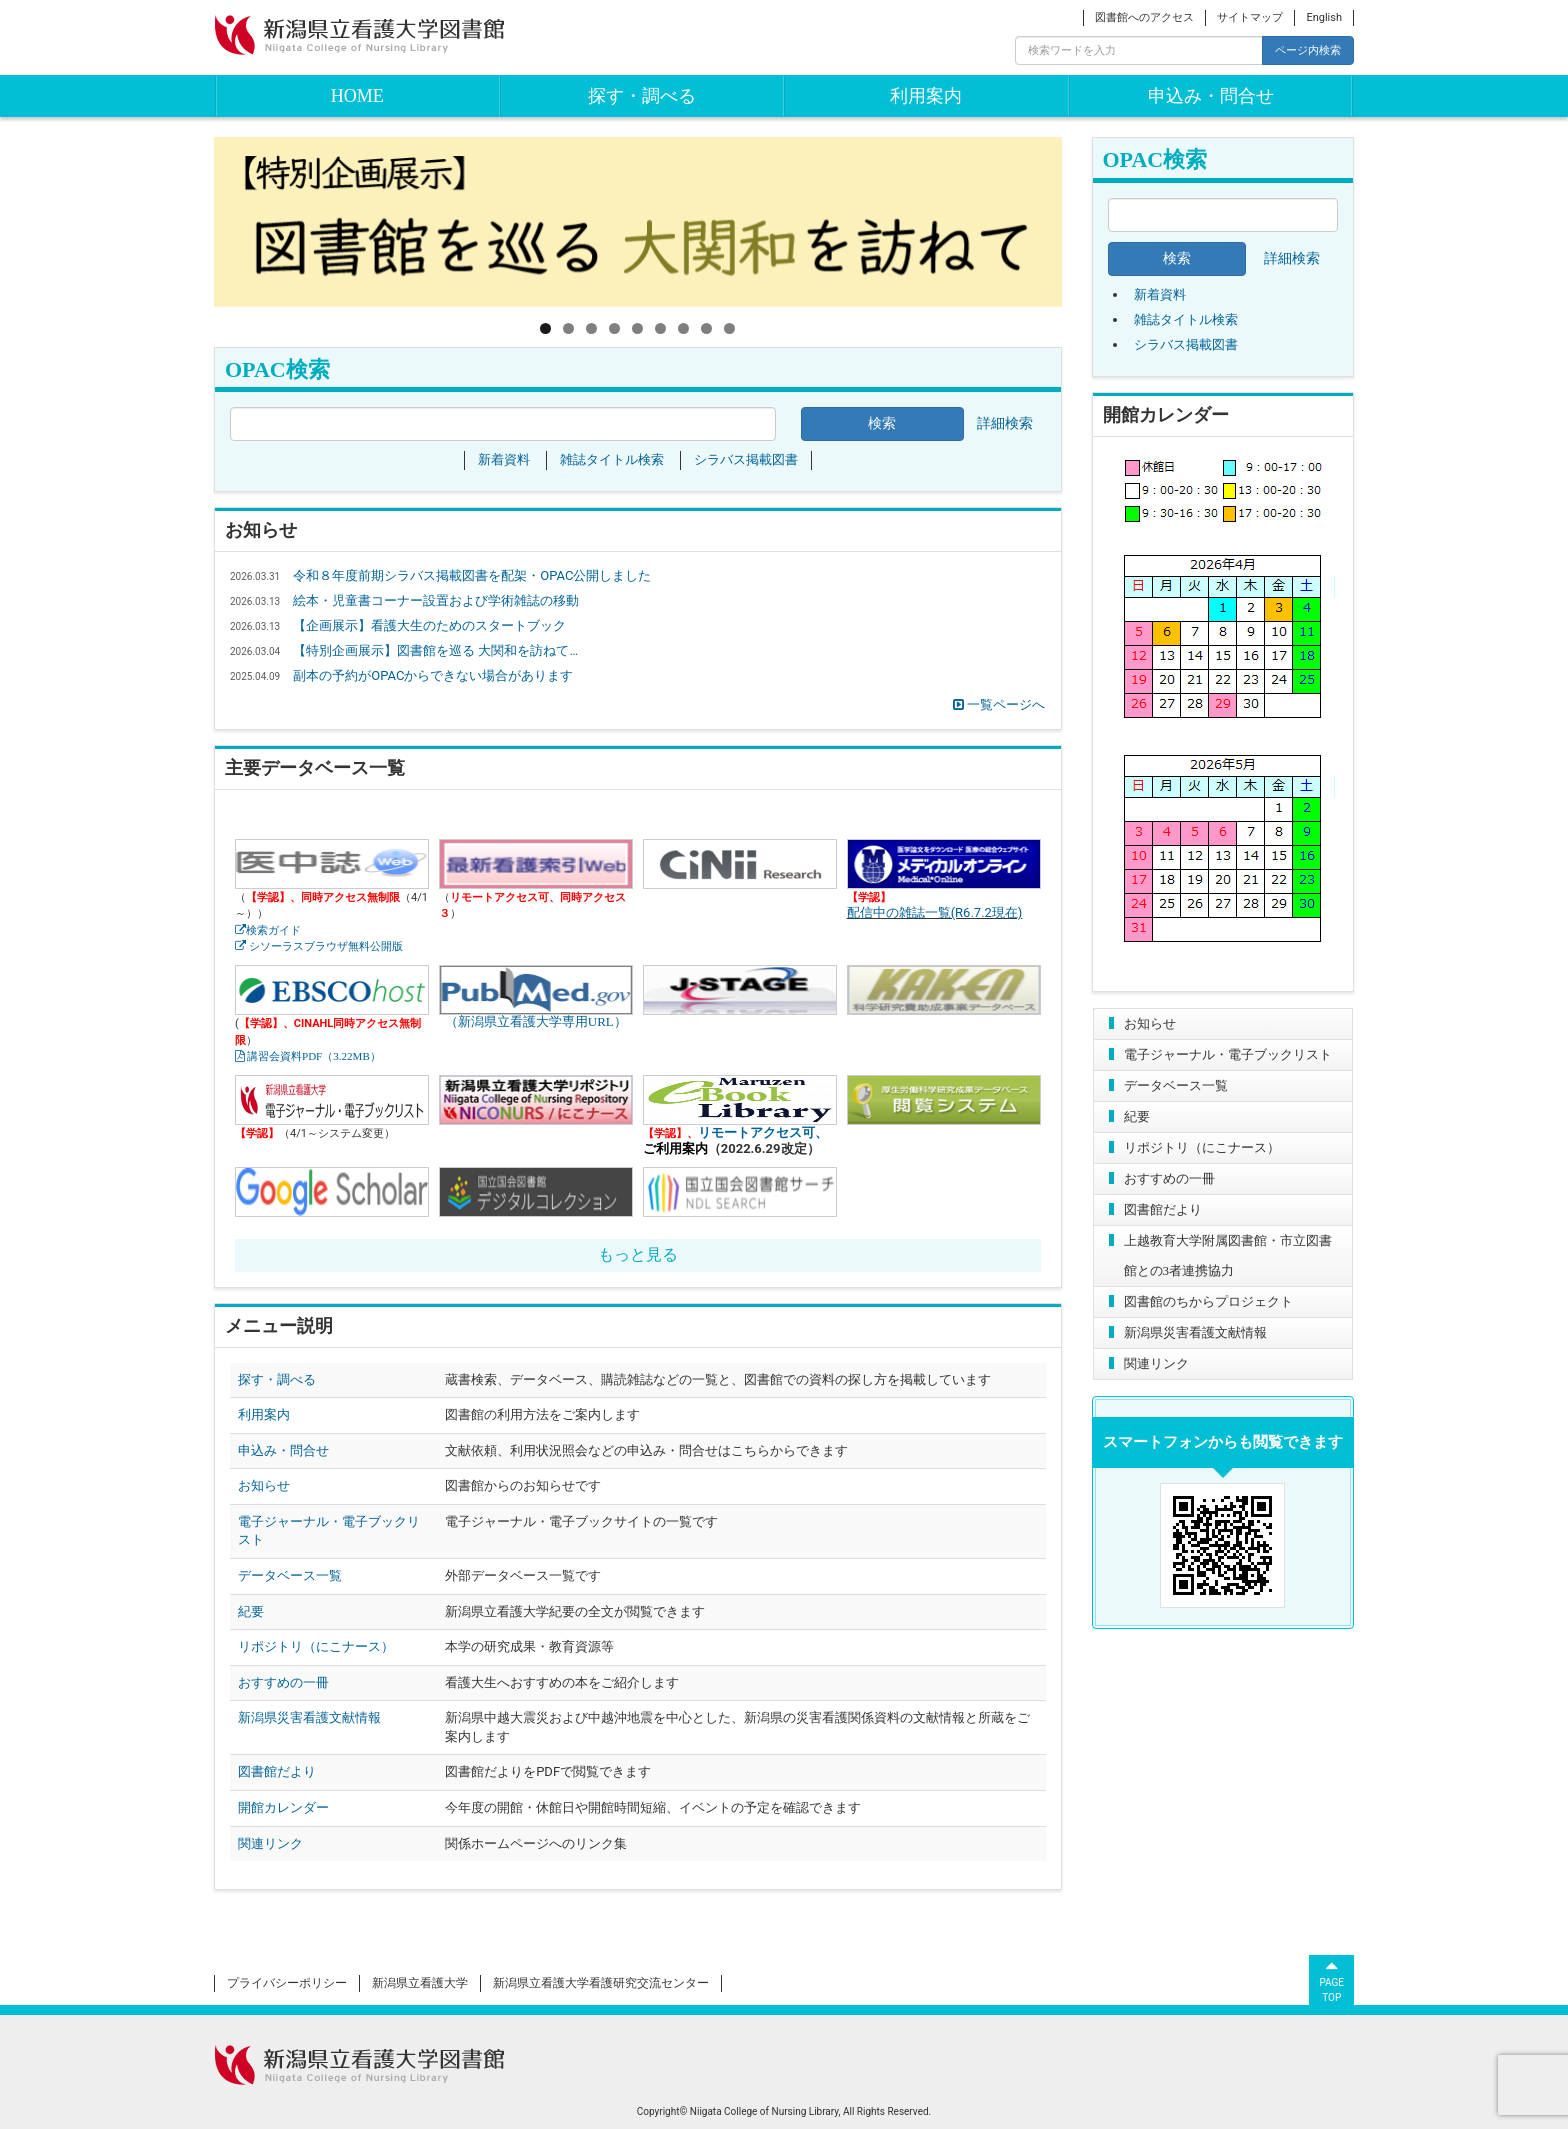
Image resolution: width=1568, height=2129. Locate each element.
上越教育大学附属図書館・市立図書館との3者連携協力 (1228, 1255)
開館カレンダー (283, 1807)
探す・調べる (642, 96)
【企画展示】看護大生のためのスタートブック (429, 625)
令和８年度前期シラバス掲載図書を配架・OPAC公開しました (472, 575)
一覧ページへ (999, 704)
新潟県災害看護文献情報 (1195, 1332)
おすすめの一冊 (1169, 1178)
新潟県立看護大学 (420, 1983)
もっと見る (638, 1254)
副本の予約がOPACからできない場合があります (433, 675)
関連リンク (1156, 1363)
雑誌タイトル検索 (1186, 319)
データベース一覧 (1176, 1085)
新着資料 (1160, 294)
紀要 (1137, 1116)
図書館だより (1163, 1209)
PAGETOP (1331, 1979)
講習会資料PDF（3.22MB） (312, 1056)
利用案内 (926, 96)
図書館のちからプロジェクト (1208, 1301)
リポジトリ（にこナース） (1202, 1147)
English (1324, 17)
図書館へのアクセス (1144, 17)
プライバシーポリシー (287, 1983)
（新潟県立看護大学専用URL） (536, 990)
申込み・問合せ (1211, 96)
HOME (357, 96)
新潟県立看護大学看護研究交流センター (601, 1983)
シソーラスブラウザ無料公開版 (324, 946)
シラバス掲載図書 (1186, 344)
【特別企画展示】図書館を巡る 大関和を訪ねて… (435, 650)
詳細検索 (1292, 258)
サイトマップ (1250, 17)
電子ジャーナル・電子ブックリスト (1228, 1054)
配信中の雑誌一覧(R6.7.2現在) (935, 912)
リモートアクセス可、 (763, 1132)
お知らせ (1150, 1023)
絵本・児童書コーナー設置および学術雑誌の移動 (436, 600)
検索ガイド (273, 930)
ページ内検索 (1308, 50)
